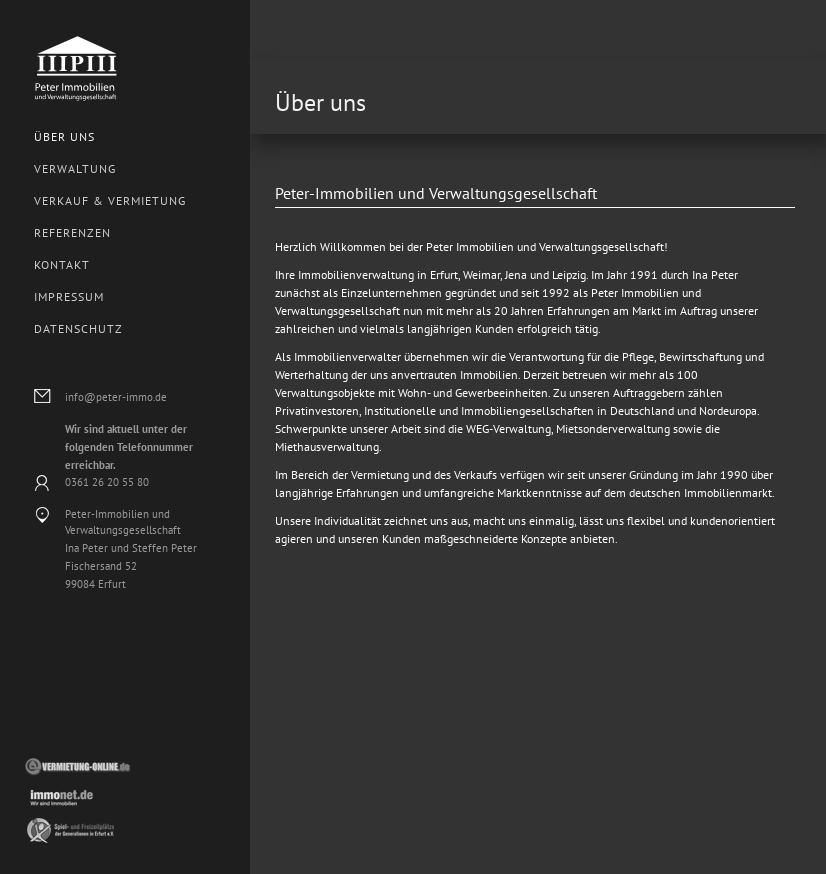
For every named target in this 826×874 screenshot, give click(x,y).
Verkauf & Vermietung (110, 200)
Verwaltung (75, 168)
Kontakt (62, 264)
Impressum (69, 296)
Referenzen (72, 232)
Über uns (64, 136)
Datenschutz (78, 328)
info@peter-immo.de (116, 397)
